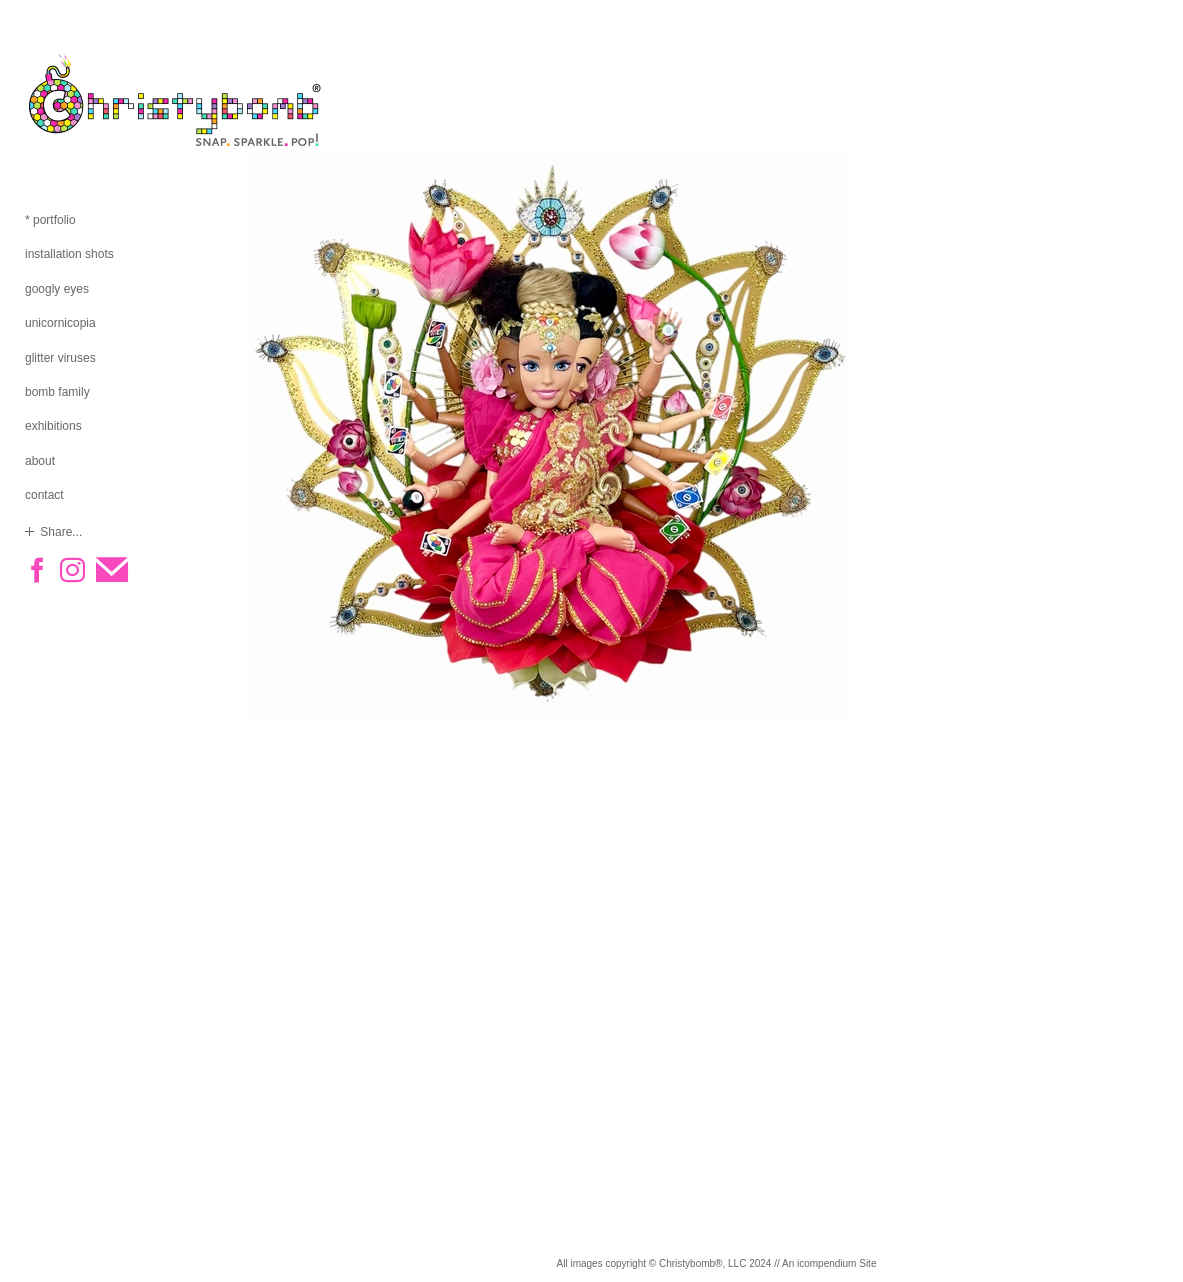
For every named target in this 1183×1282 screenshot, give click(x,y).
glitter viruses (60, 358)
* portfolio (50, 220)
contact (44, 495)
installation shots (69, 254)
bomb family (57, 392)
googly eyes (57, 289)
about (40, 461)
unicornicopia (60, 323)
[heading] (75, 100)
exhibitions (53, 426)
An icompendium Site (829, 1263)
